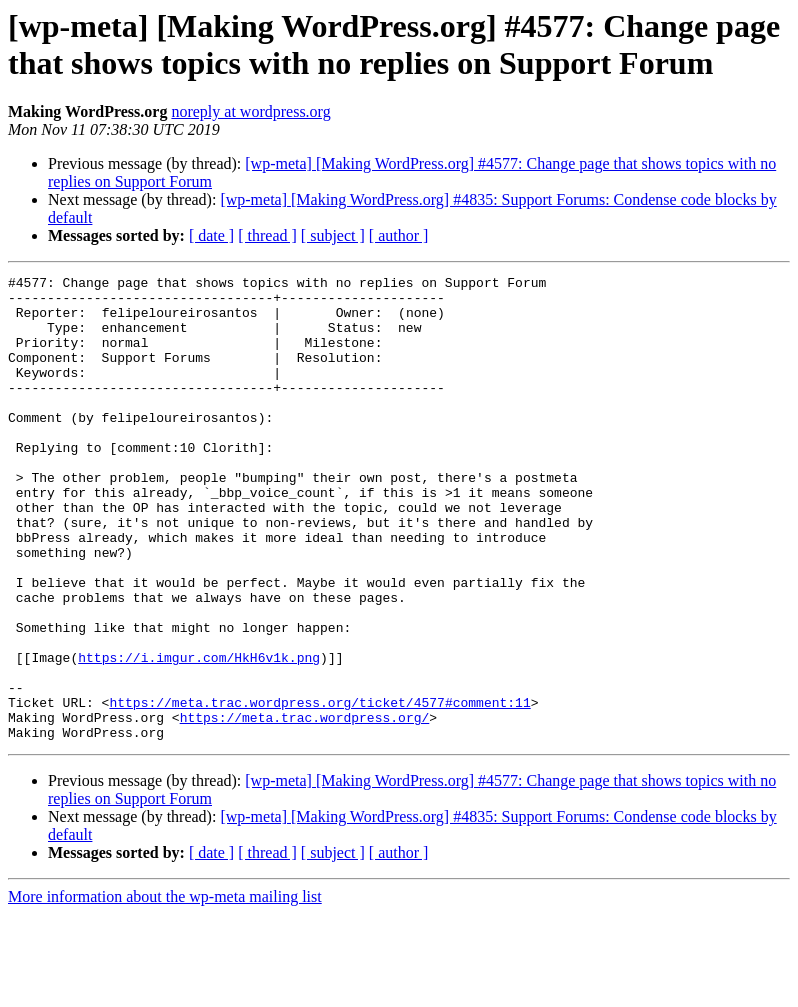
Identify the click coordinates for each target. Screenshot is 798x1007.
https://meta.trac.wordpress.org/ (305, 807)
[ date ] (211, 235)
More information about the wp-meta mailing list (165, 989)
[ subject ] (333, 235)
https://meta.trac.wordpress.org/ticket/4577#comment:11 (319, 789)
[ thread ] (267, 235)
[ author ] (399, 235)
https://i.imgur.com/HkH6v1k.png (199, 735)
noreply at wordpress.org (250, 111)
